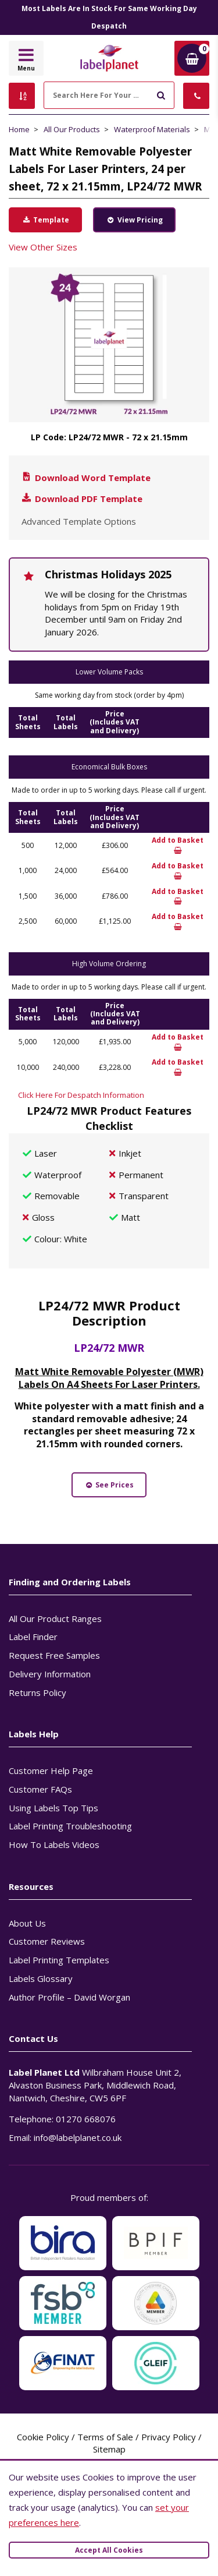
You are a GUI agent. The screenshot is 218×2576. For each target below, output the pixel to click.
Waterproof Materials (152, 129)
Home (19, 129)
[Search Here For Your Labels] (109, 95)
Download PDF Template (81, 498)
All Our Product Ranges (55, 1618)
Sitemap (109, 2449)
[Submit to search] (161, 94)
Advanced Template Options (79, 521)
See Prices (109, 1485)
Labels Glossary (41, 1978)
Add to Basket (177, 845)
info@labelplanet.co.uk (77, 2137)
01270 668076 (86, 2119)
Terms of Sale (105, 2437)
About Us (27, 1923)
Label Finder (33, 1636)
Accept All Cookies (109, 2550)
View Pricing (134, 220)
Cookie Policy (43, 2437)
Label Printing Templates (59, 1960)
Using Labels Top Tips (53, 1808)
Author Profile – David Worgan (69, 1997)
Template (45, 220)
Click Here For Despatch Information (81, 1095)
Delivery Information (50, 1674)
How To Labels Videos (54, 1844)
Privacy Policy (168, 2437)
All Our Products (72, 129)
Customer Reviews (47, 1941)
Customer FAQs (40, 1789)
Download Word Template (85, 477)
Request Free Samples (54, 1655)
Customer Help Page (51, 1770)
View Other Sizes (43, 247)
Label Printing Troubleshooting (70, 1826)
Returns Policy (37, 1692)
